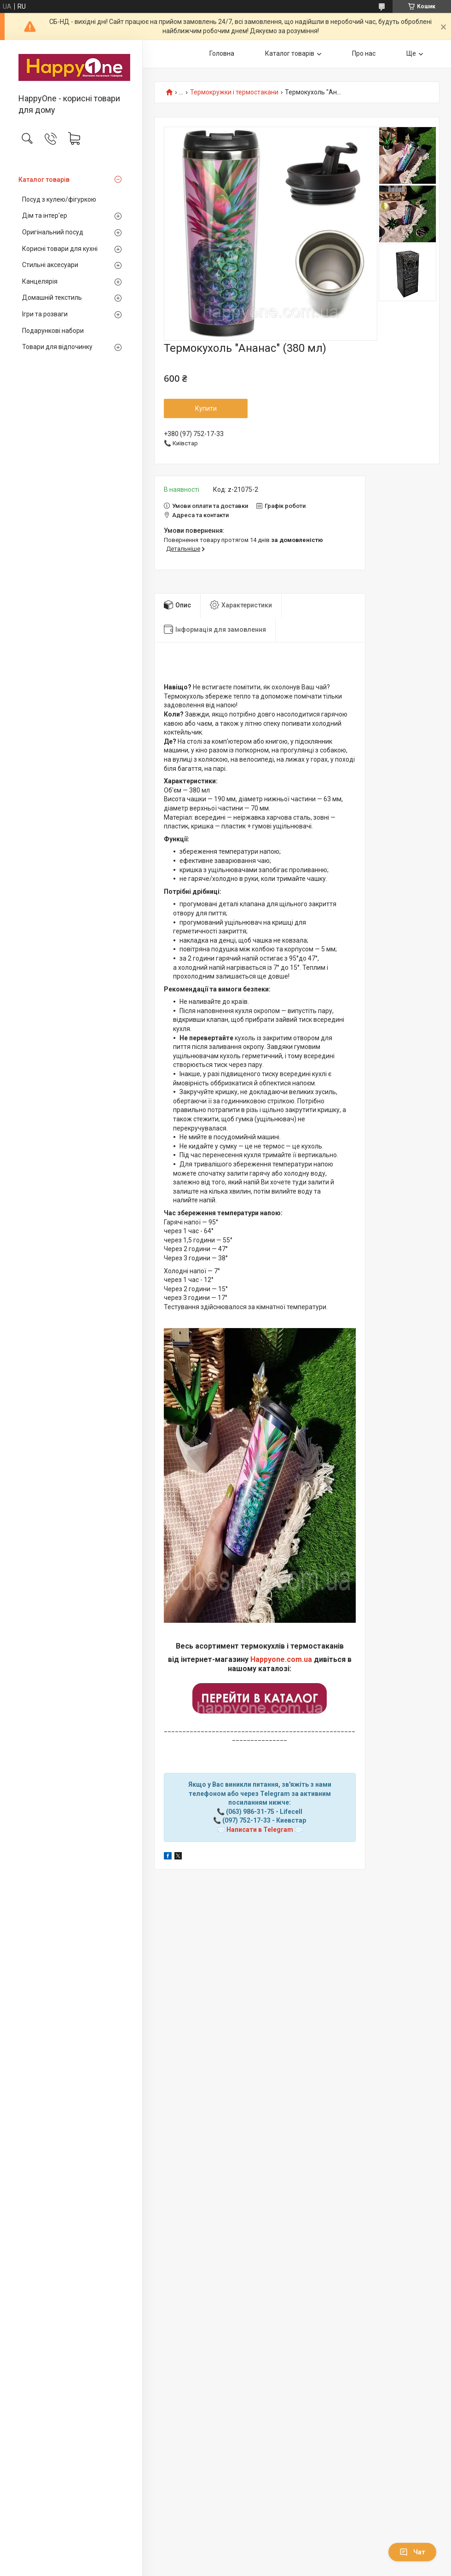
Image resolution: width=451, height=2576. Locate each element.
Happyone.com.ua (281, 1659)
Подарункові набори (53, 330)
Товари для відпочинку (57, 346)
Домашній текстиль (52, 297)
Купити (206, 408)
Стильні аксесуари (50, 264)
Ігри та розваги (45, 314)
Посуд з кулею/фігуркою (59, 199)
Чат (412, 2552)
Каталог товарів (43, 179)
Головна (221, 53)
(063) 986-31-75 (250, 1811)
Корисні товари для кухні (60, 248)
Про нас (364, 53)
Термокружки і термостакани (234, 92)
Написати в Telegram (259, 1829)
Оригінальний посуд (52, 232)
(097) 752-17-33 (246, 1820)
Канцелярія (40, 281)
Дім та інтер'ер (44, 215)
